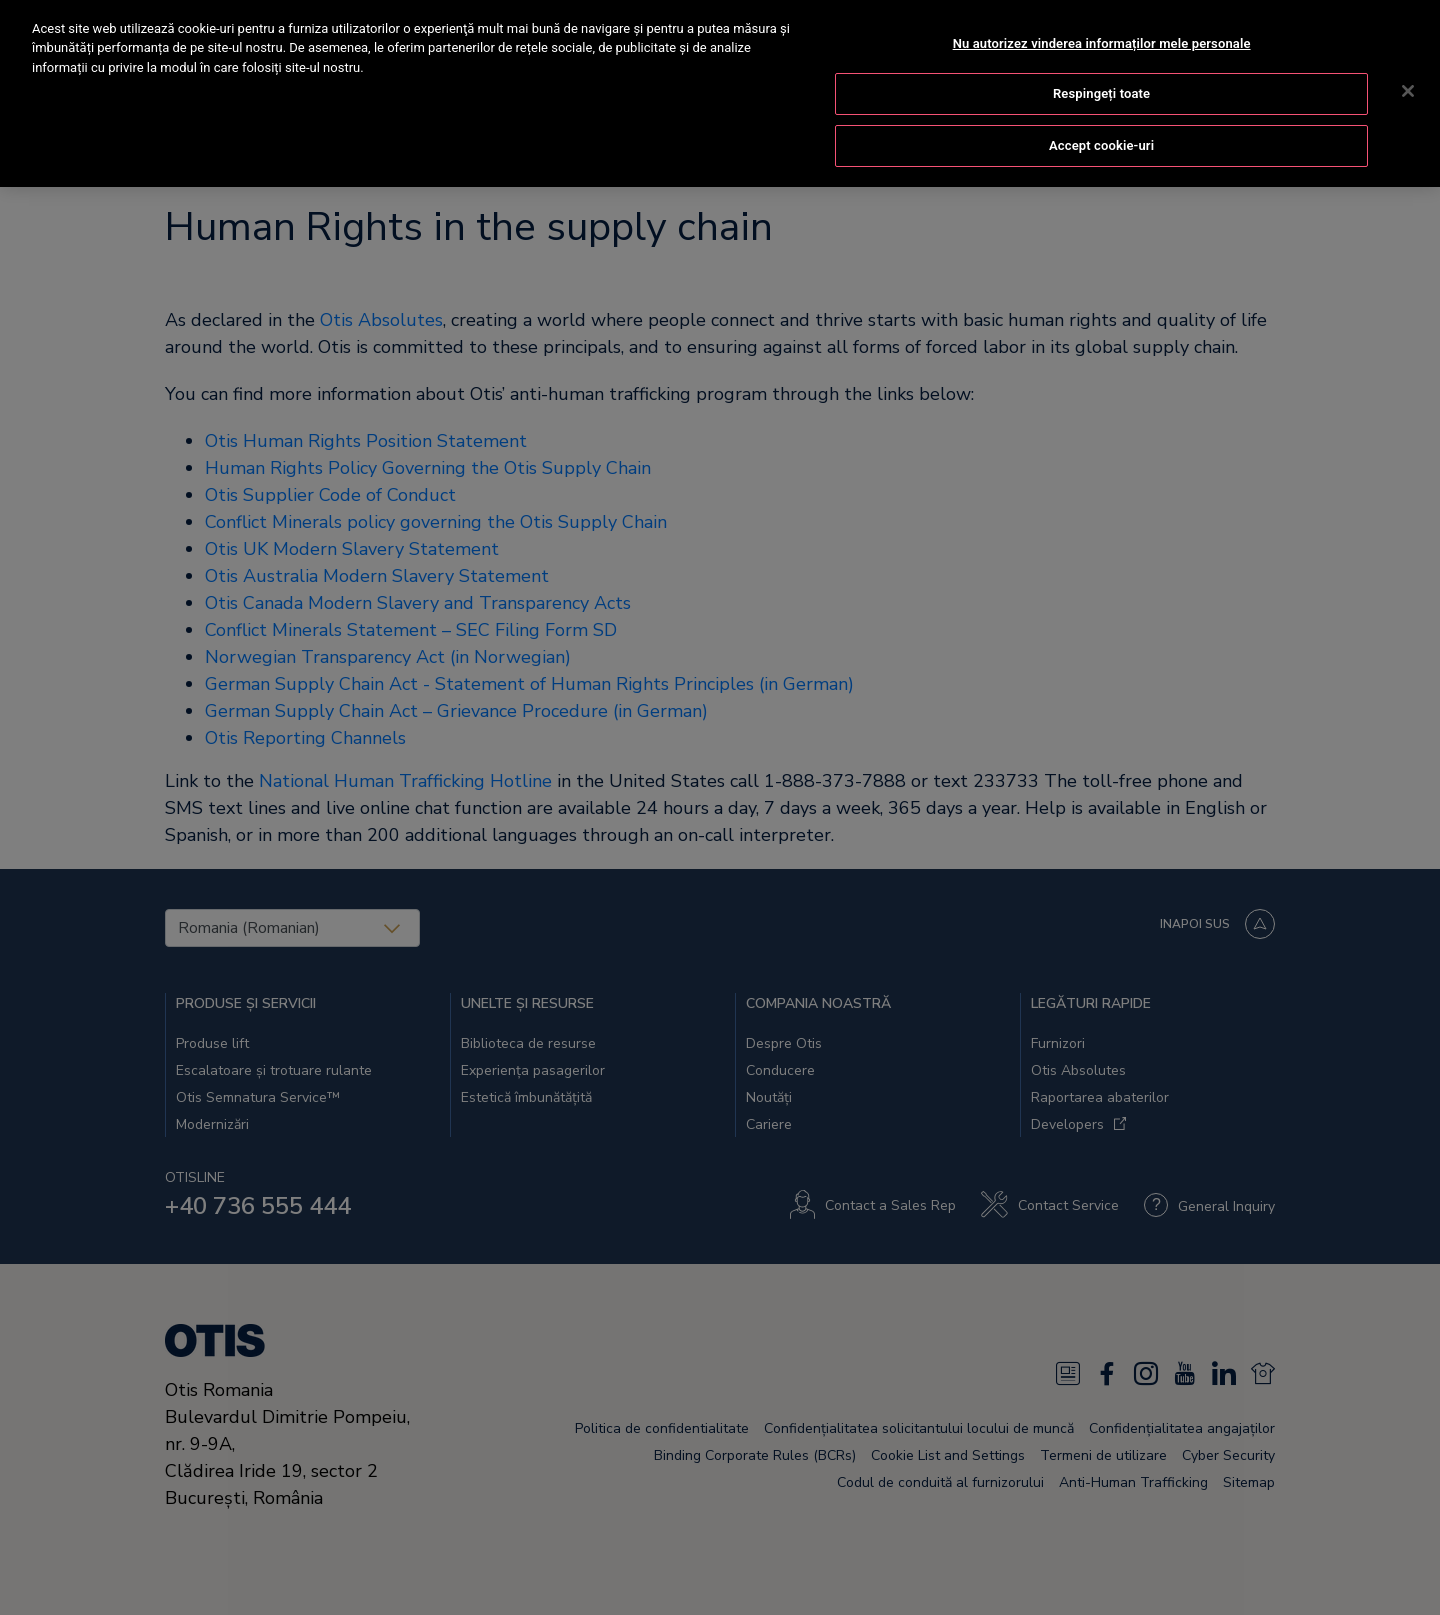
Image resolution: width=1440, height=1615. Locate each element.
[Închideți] (1408, 69)
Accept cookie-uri (1101, 123)
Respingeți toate (1101, 72)
